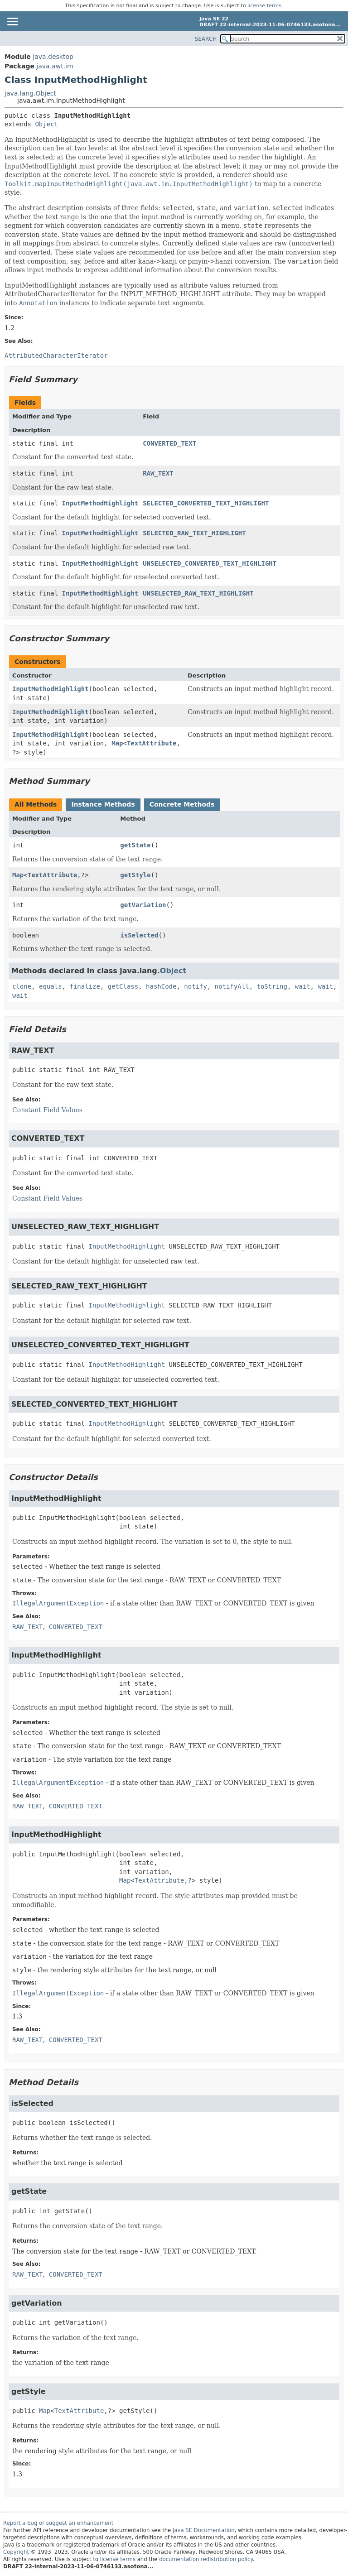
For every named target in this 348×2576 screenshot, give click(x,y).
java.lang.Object (30, 93)
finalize (84, 986)
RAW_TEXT (158, 473)
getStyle (135, 875)
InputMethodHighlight (100, 503)
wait (302, 986)
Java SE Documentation (204, 2530)
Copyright (16, 2552)
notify (195, 986)
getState (135, 845)
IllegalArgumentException (58, 1603)
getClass (123, 986)
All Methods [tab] (35, 804)
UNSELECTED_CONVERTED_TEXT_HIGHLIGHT (209, 563)
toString (272, 986)
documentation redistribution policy (205, 2559)
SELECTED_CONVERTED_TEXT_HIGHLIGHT (206, 503)
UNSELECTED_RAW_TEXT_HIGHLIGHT (198, 593)
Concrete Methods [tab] (182, 804)
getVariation (143, 904)
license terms (264, 6)
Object (46, 124)
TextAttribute (152, 743)
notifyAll (232, 986)
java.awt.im (54, 66)
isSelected (139, 935)
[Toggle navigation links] (12, 22)
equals (50, 986)
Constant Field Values (47, 1110)
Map (117, 743)
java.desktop (53, 56)
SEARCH (206, 39)
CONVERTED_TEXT (169, 443)
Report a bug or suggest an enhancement (58, 2523)
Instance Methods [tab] (103, 804)
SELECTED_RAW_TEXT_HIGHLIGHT (194, 533)
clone (21, 986)
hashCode (161, 986)
